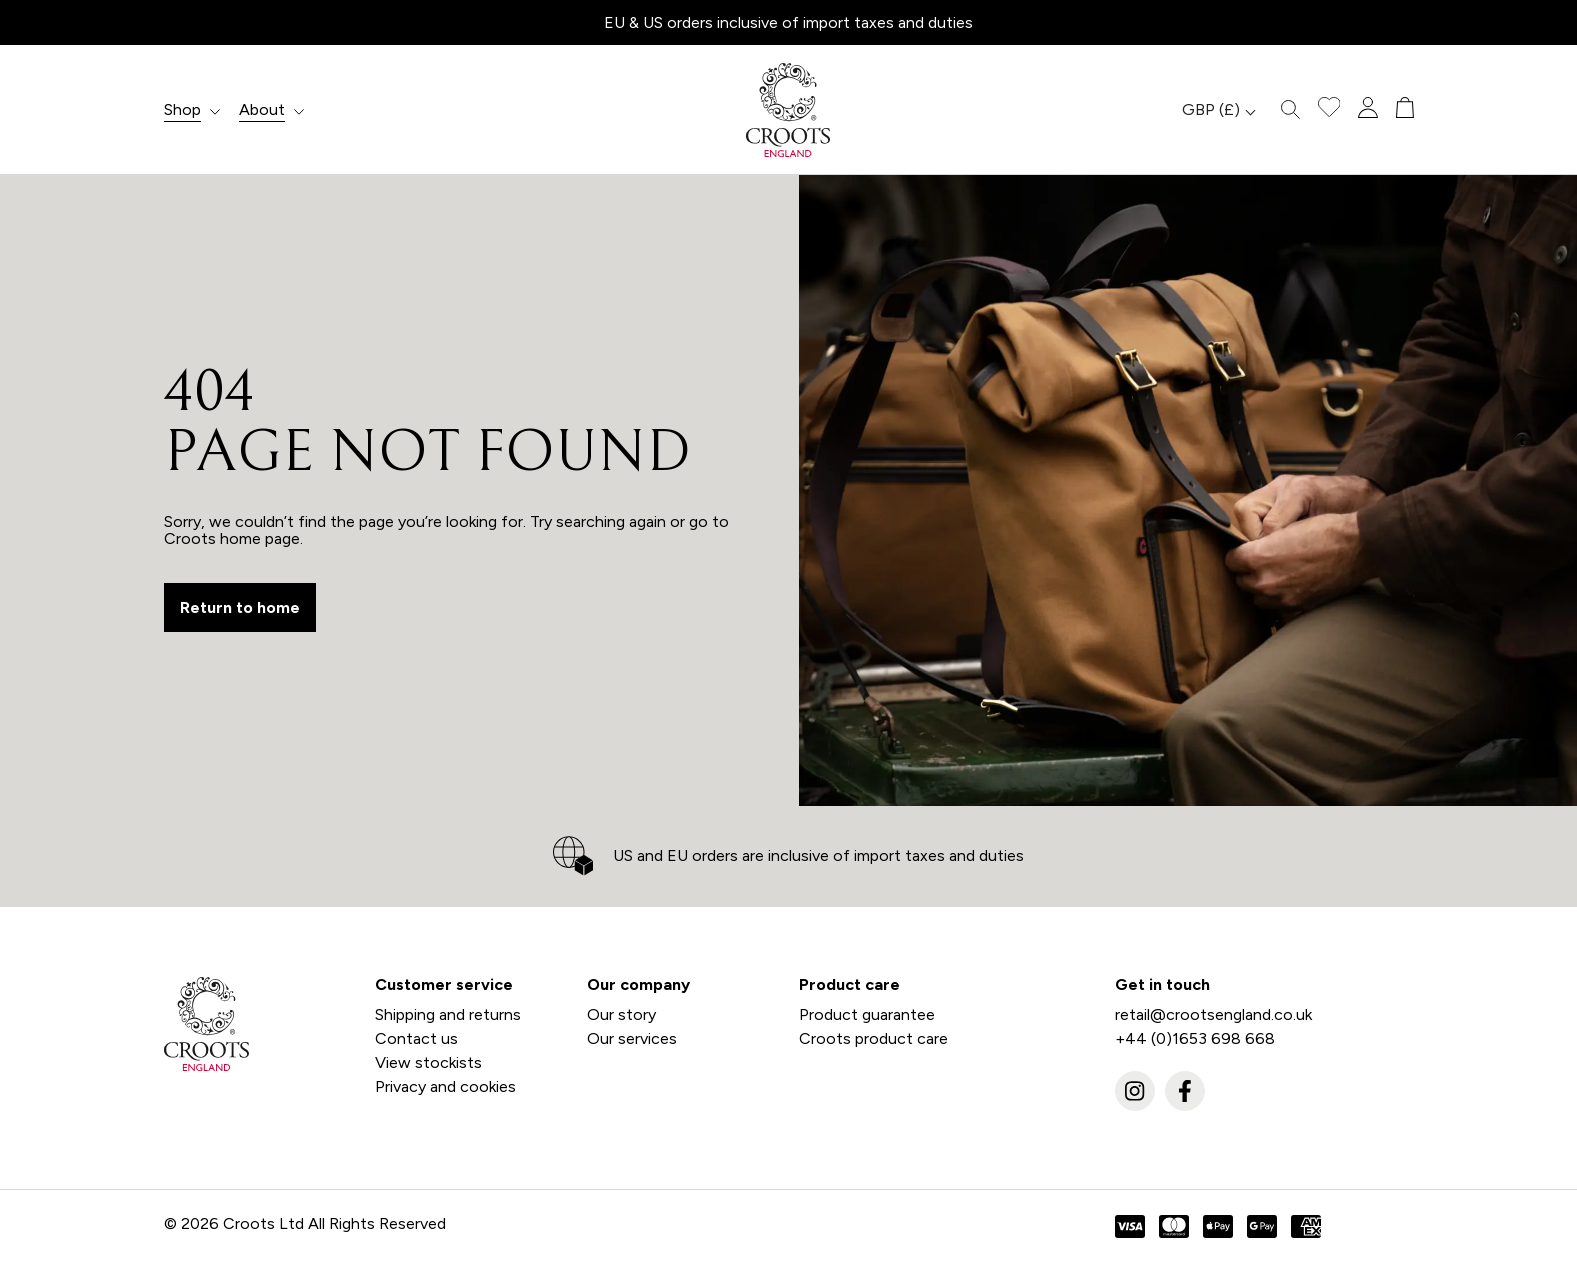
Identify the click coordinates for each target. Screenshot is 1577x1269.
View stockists (428, 1062)
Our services (632, 1038)
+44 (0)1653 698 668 (1195, 1038)
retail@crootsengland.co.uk (1213, 1014)
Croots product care (873, 1038)
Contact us (416, 1038)
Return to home (240, 607)
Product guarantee (867, 1014)
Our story (621, 1014)
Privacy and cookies (445, 1086)
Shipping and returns (448, 1014)
